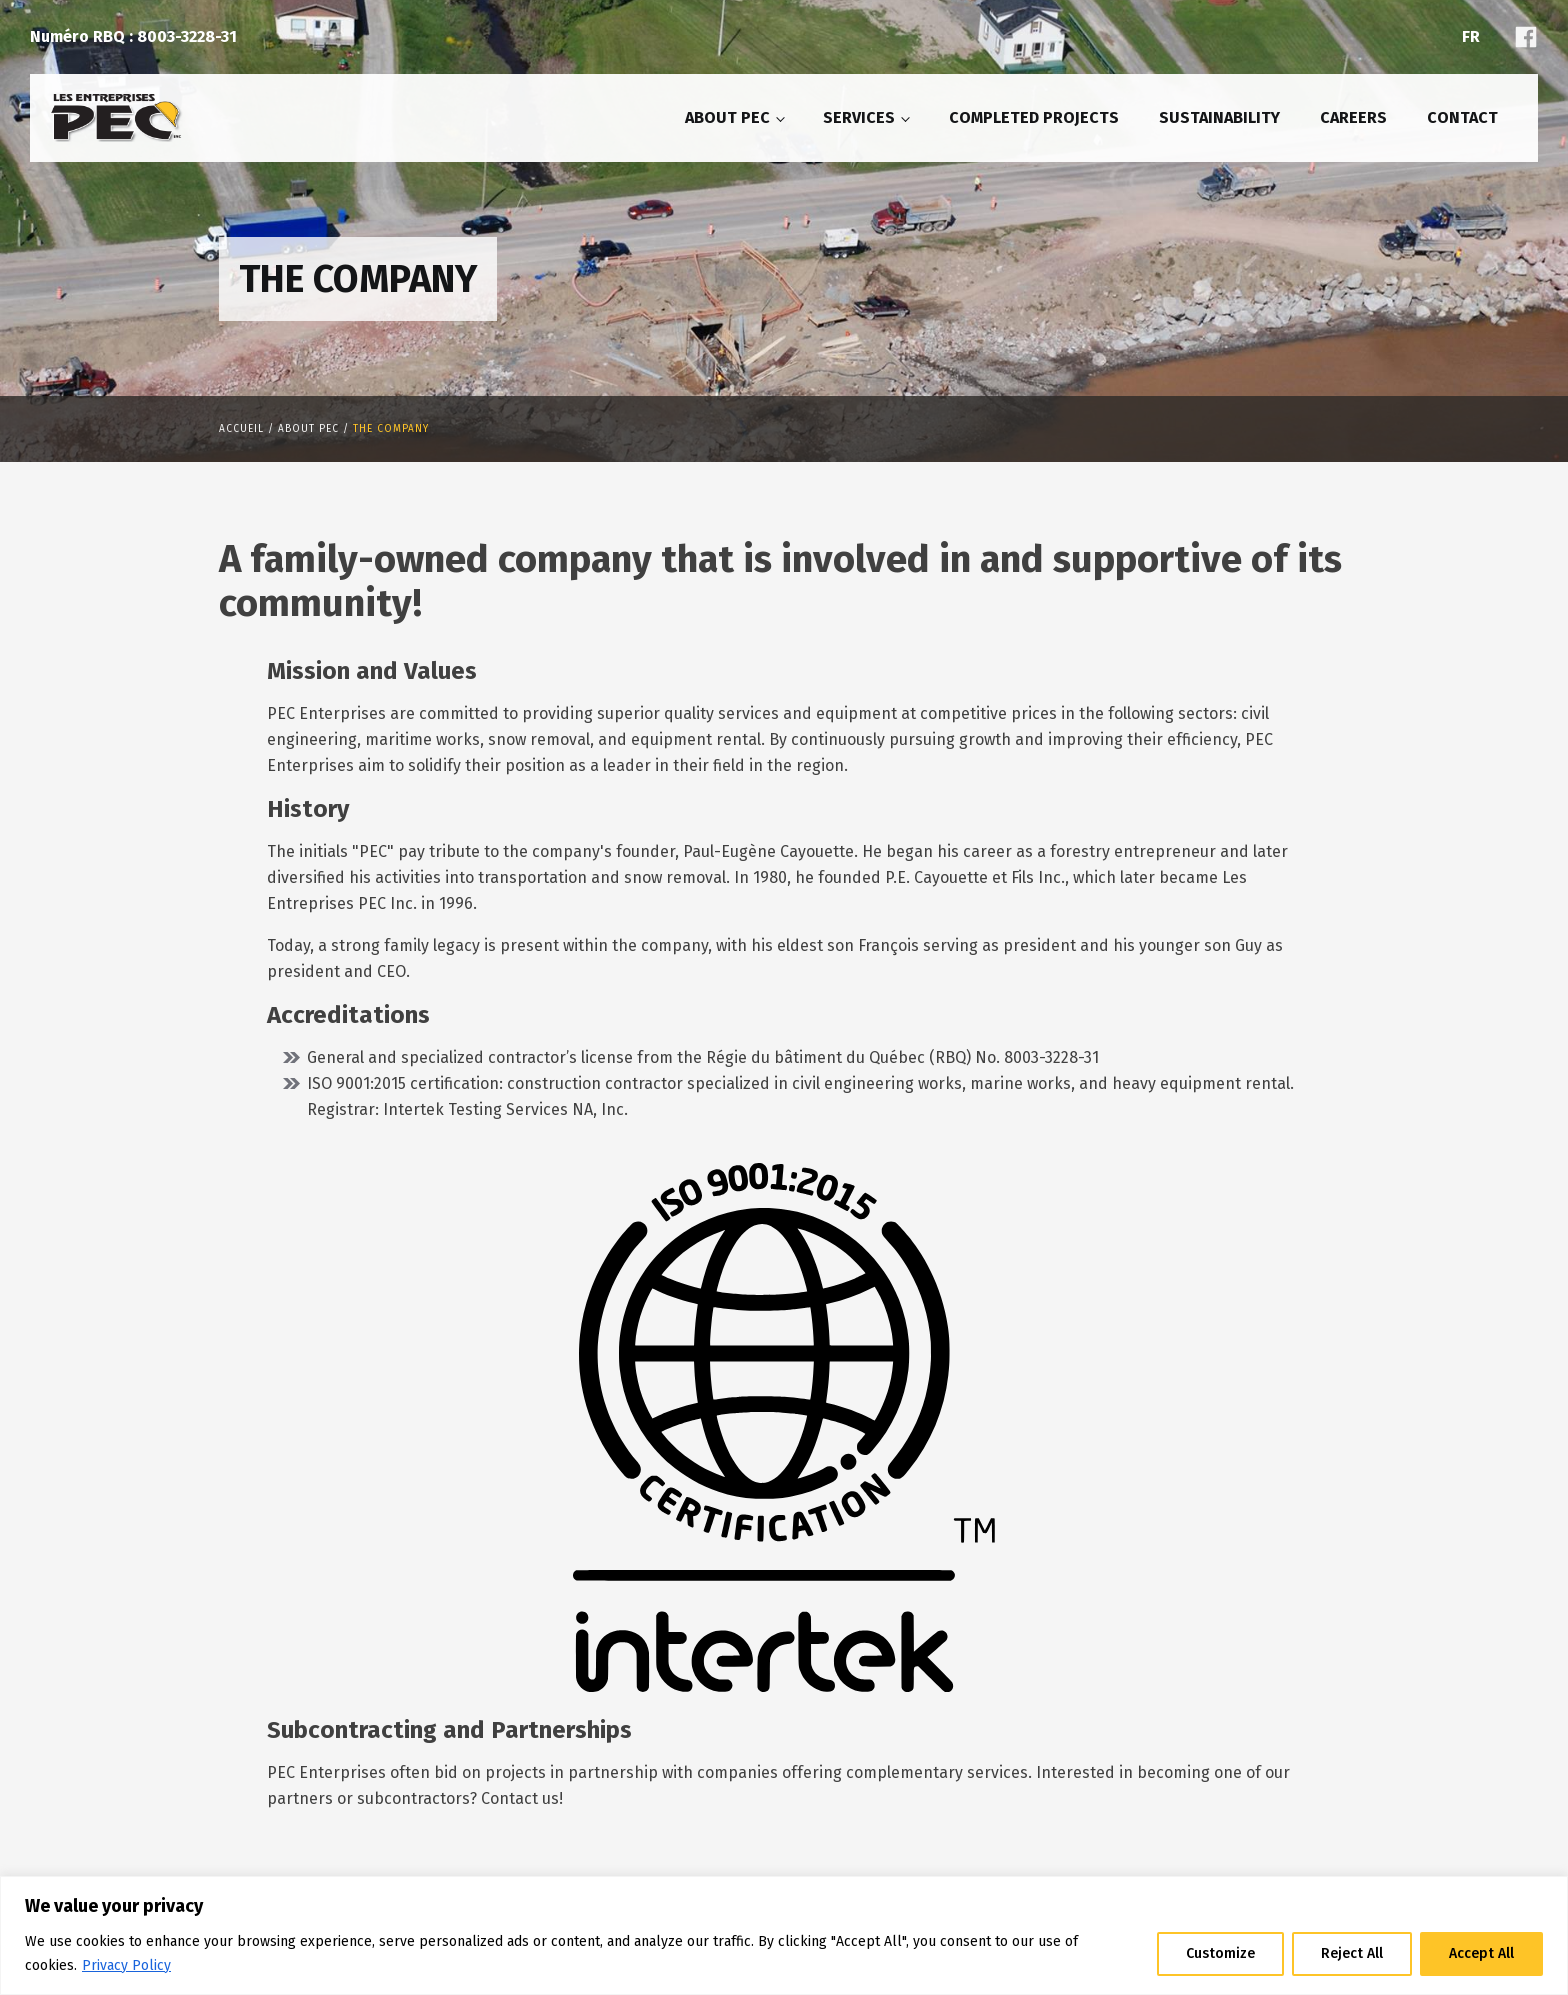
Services (859, 117)
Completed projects (1034, 117)
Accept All (1481, 1953)
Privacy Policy (126, 1965)
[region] (784, 1935)
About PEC (727, 117)
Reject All (1352, 1953)
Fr (1471, 36)
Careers (1353, 117)
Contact (1462, 117)
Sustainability (1219, 117)
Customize (1220, 1953)
